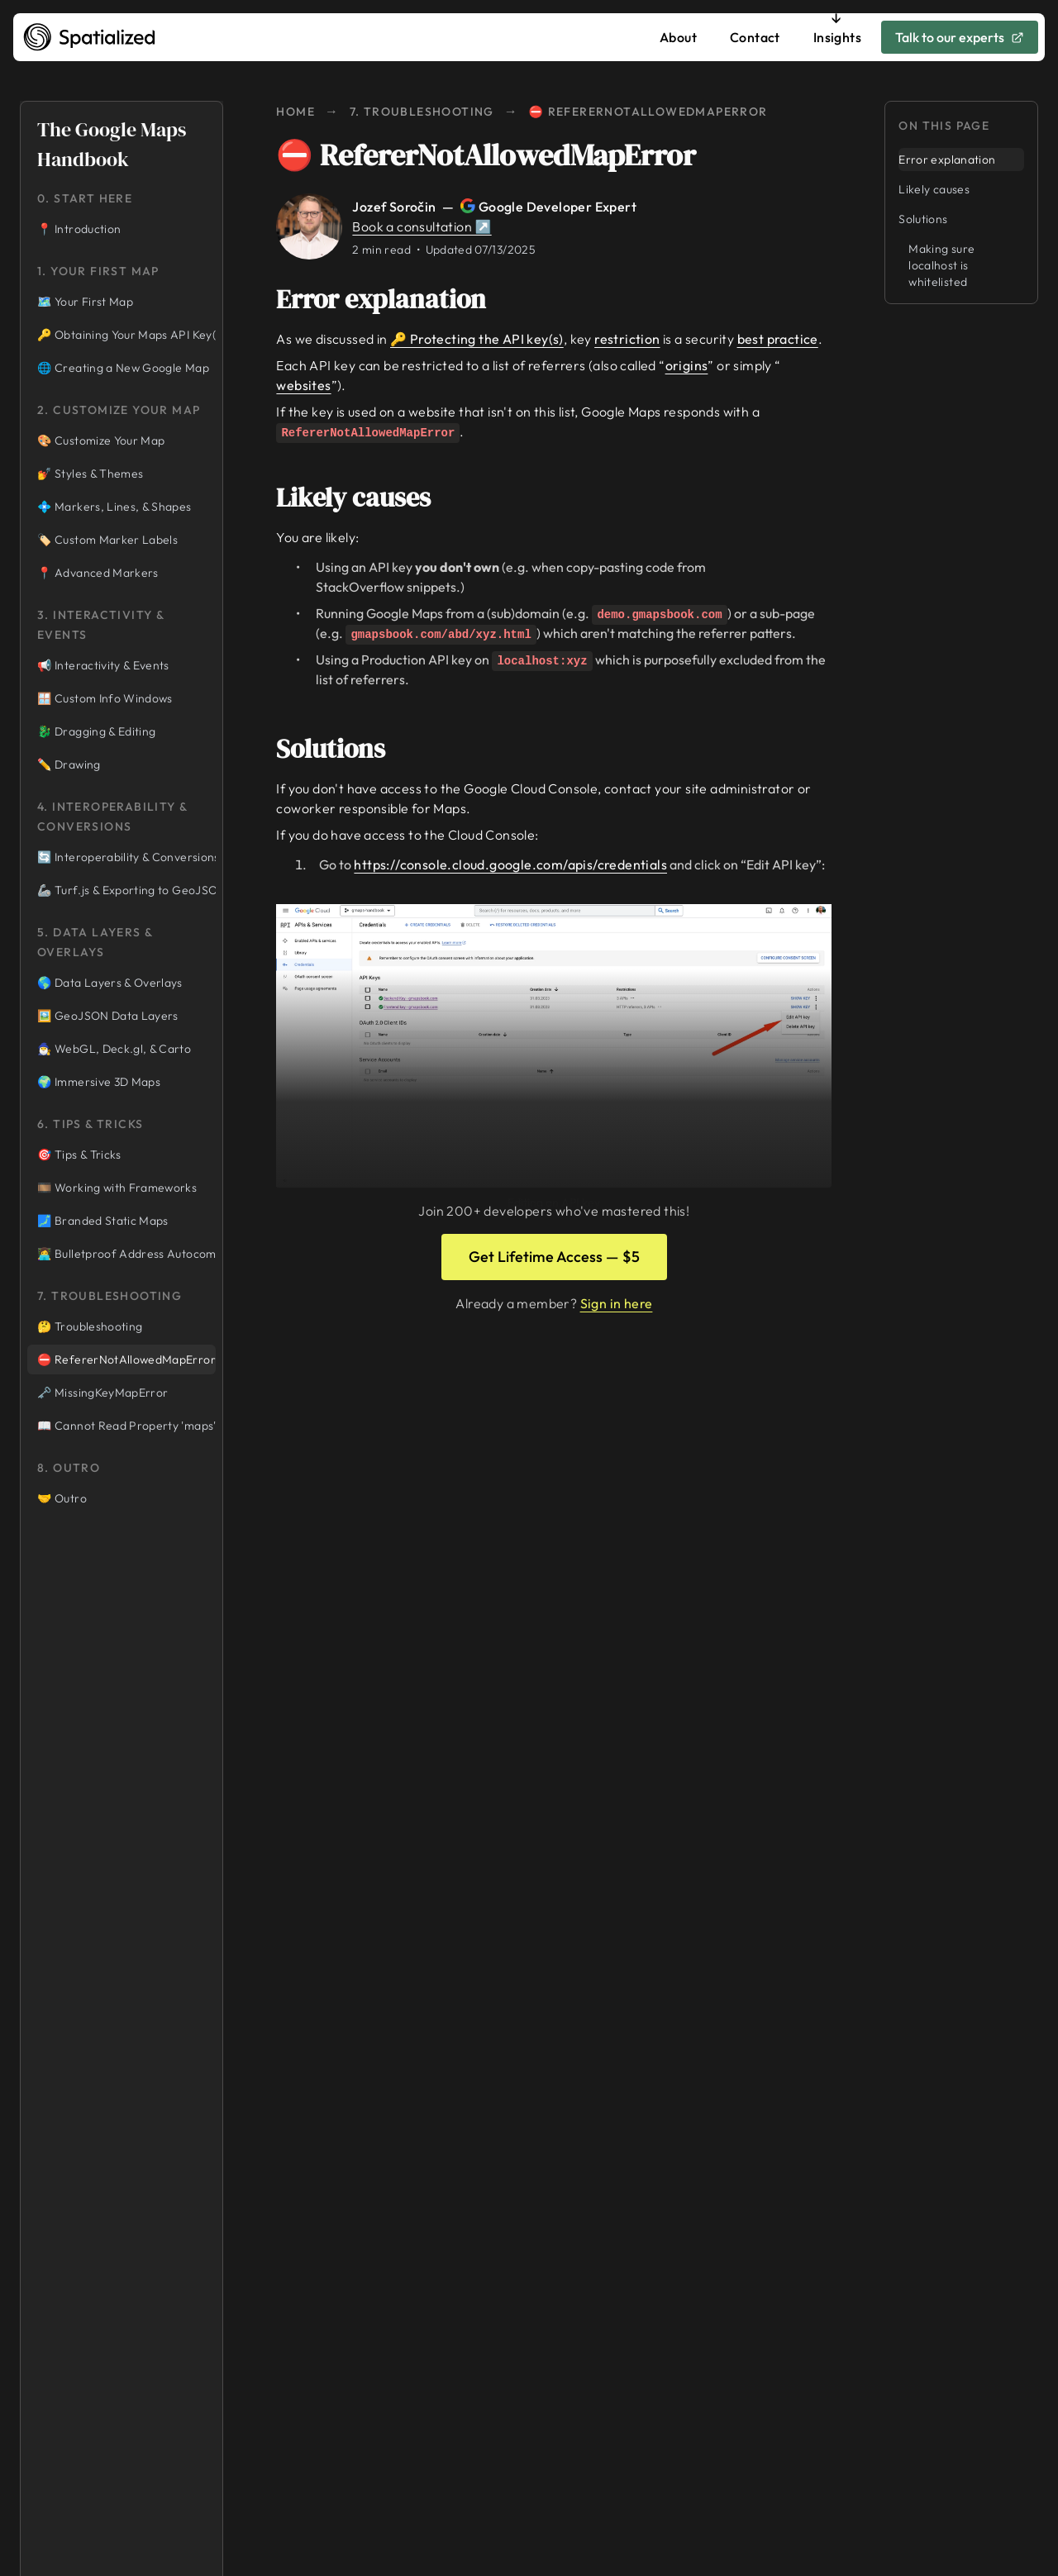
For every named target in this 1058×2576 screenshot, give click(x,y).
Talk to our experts (959, 37)
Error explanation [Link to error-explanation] (392, 299)
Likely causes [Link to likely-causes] (365, 497)
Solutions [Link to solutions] (342, 749)
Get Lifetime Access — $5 (554, 1256)
